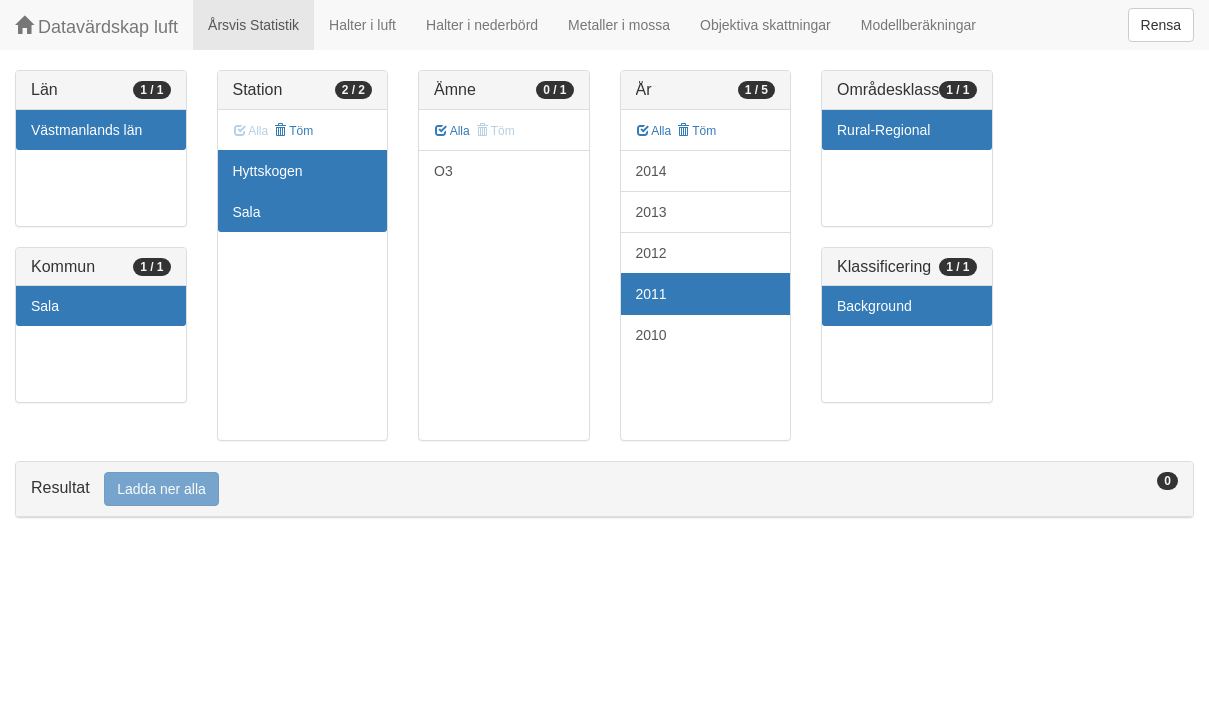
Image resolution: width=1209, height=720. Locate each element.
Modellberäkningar (918, 25)
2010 (651, 335)
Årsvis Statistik (253, 25)
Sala (45, 306)
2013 (651, 212)
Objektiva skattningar (765, 25)
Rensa (1161, 25)
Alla (452, 131)
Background (874, 306)
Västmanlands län (86, 130)
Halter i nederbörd (482, 25)
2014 (651, 171)
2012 (651, 253)
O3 (443, 171)
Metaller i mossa (619, 25)
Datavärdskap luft (96, 26)
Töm (293, 131)
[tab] (604, 489)
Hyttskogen (268, 171)
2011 (651, 294)
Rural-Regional (883, 130)
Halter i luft (362, 25)
